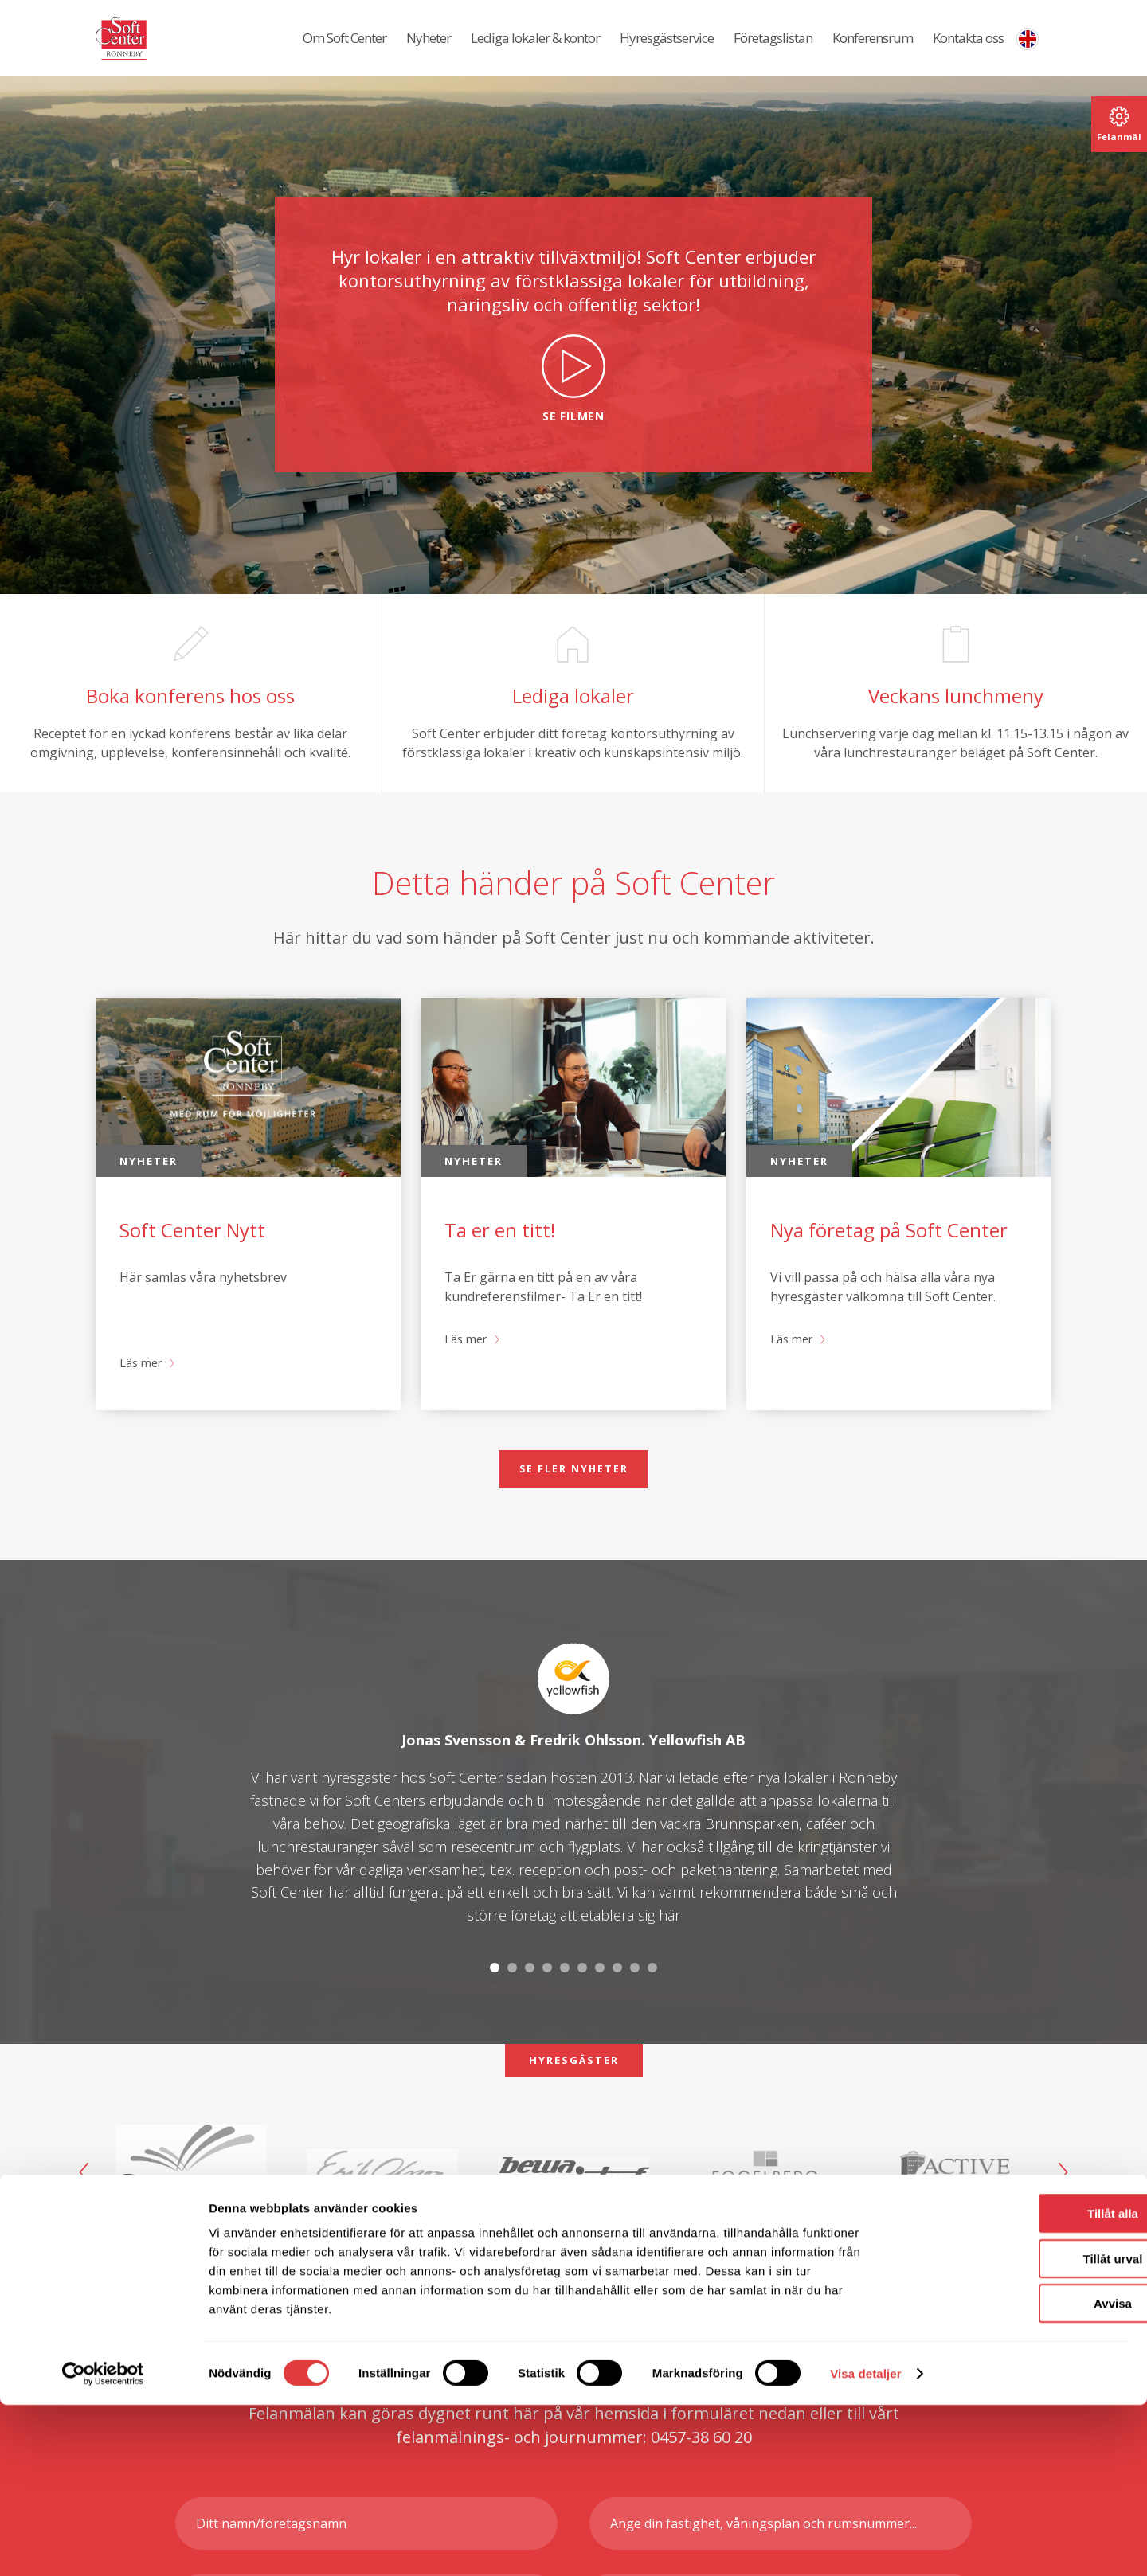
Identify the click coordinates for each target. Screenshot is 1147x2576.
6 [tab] (582, 2009)
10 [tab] (652, 2009)
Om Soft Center (344, 48)
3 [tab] (529, 2009)
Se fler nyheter (574, 1508)
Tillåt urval (1014, 2430)
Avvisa (1014, 2474)
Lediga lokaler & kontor (535, 48)
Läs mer (143, 1400)
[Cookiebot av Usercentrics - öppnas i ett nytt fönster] (103, 2545)
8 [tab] (617, 2009)
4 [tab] (547, 2009)
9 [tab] (635, 2009)
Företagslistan (773, 48)
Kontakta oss (968, 48)
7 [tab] (600, 2009)
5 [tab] (565, 2009)
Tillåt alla (1013, 2384)
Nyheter (428, 48)
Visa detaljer (865, 2544)
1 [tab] (494, 2009)
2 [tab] (512, 2009)
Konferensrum (872, 48)
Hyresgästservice (667, 48)
